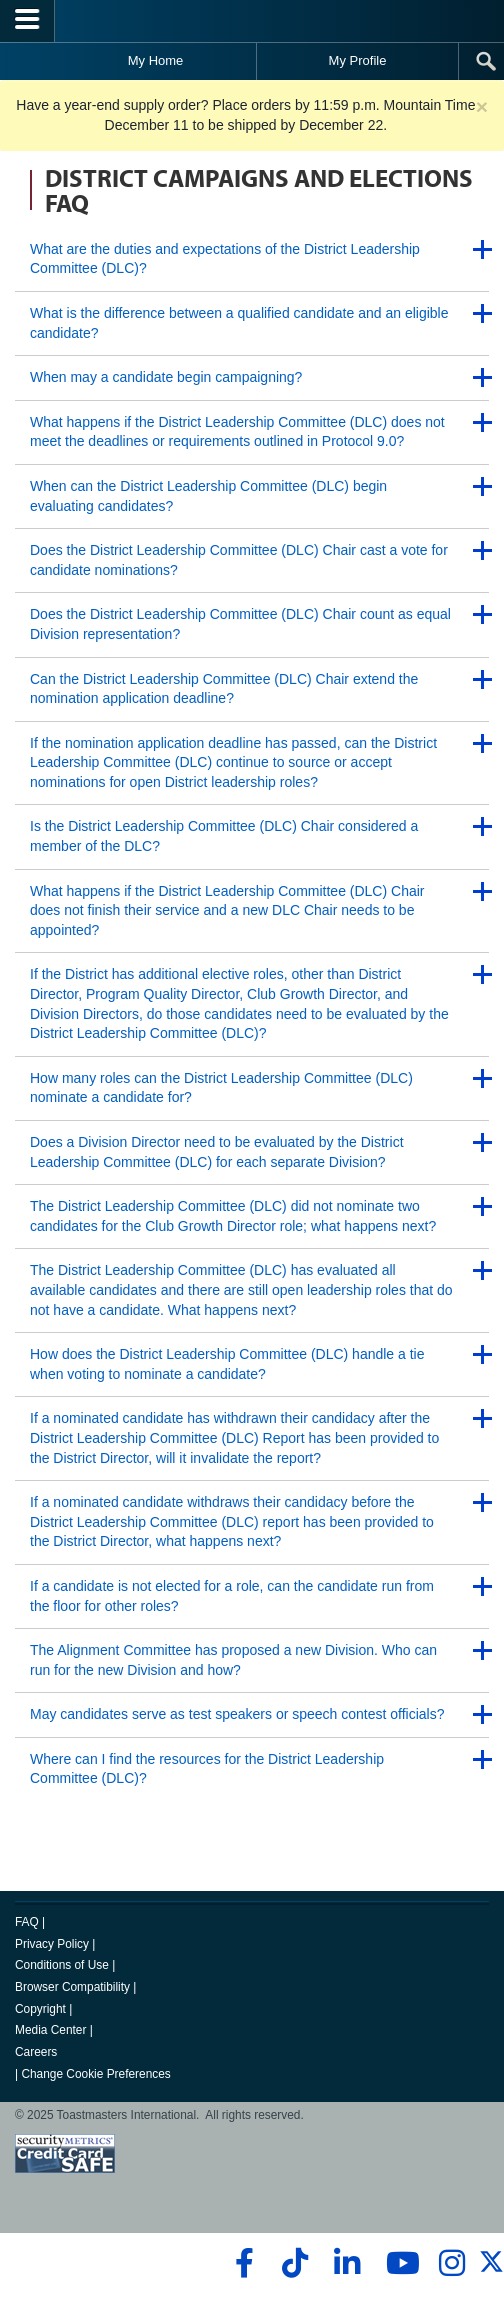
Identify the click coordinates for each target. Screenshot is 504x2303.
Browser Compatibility (72, 1987)
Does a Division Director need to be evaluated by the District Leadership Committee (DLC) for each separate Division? (217, 1152)
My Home (156, 60)
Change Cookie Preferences (95, 2074)
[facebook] (241, 2263)
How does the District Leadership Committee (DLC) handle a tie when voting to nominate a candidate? (227, 1364)
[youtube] (398, 2263)
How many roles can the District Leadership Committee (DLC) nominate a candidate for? (221, 1088)
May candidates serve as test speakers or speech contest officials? (237, 1714)
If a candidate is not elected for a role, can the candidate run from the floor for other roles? (232, 1596)
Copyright (40, 2009)
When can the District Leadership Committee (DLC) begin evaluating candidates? (208, 496)
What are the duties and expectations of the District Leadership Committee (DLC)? (225, 259)
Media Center (50, 2030)
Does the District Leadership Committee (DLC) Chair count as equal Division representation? (240, 624)
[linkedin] (346, 2263)
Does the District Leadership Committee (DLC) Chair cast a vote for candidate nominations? (239, 560)
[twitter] (491, 2270)
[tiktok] (294, 2263)
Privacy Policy (52, 1944)
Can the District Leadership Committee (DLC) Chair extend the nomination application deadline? (224, 689)
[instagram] (451, 2263)
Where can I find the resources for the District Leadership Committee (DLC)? (207, 1769)
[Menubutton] (27, 21)
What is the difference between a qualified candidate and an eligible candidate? (239, 323)
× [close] (482, 106)
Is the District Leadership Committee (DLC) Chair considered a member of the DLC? (224, 836)
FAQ (27, 1922)
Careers (36, 2052)
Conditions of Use (62, 1965)
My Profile (358, 60)
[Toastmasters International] (252, 20)
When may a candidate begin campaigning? (166, 377)
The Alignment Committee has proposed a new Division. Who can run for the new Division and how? (233, 1660)
